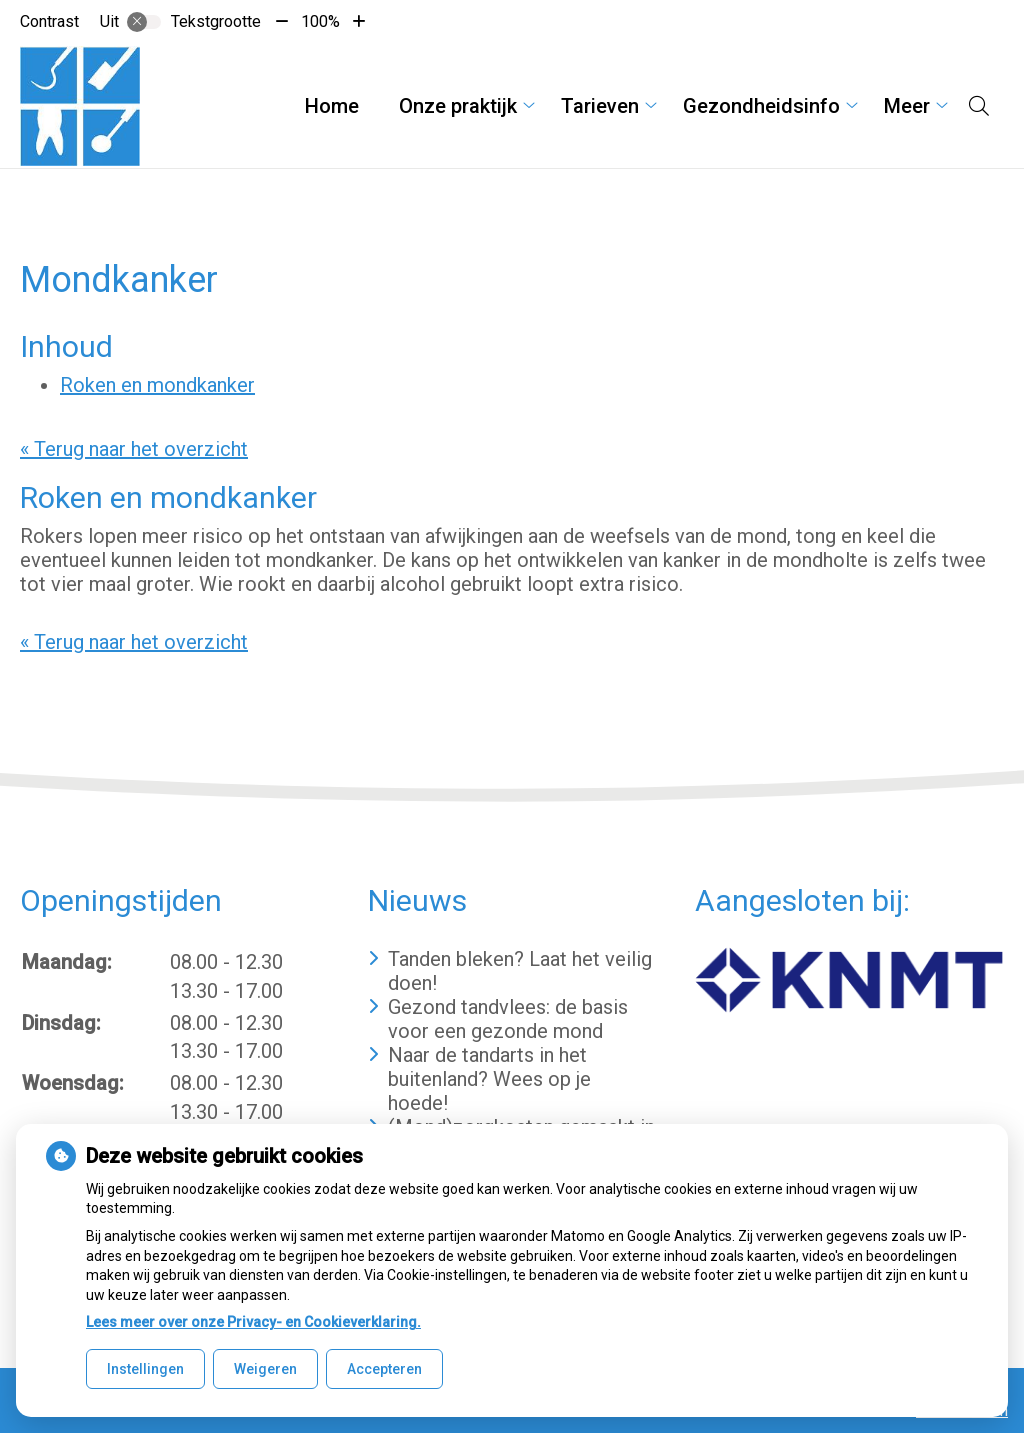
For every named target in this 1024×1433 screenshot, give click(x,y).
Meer (907, 106)
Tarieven (600, 106)
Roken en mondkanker (157, 385)
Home (332, 106)
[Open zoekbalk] (979, 106)
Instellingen (145, 1369)
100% (320, 21)
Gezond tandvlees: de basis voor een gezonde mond (508, 1019)
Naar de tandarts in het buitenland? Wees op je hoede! (489, 1079)
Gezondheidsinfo (761, 106)
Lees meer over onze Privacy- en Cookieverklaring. (253, 1322)
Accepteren (384, 1369)
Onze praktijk (458, 106)
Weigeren (265, 1369)
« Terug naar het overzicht (134, 449)
